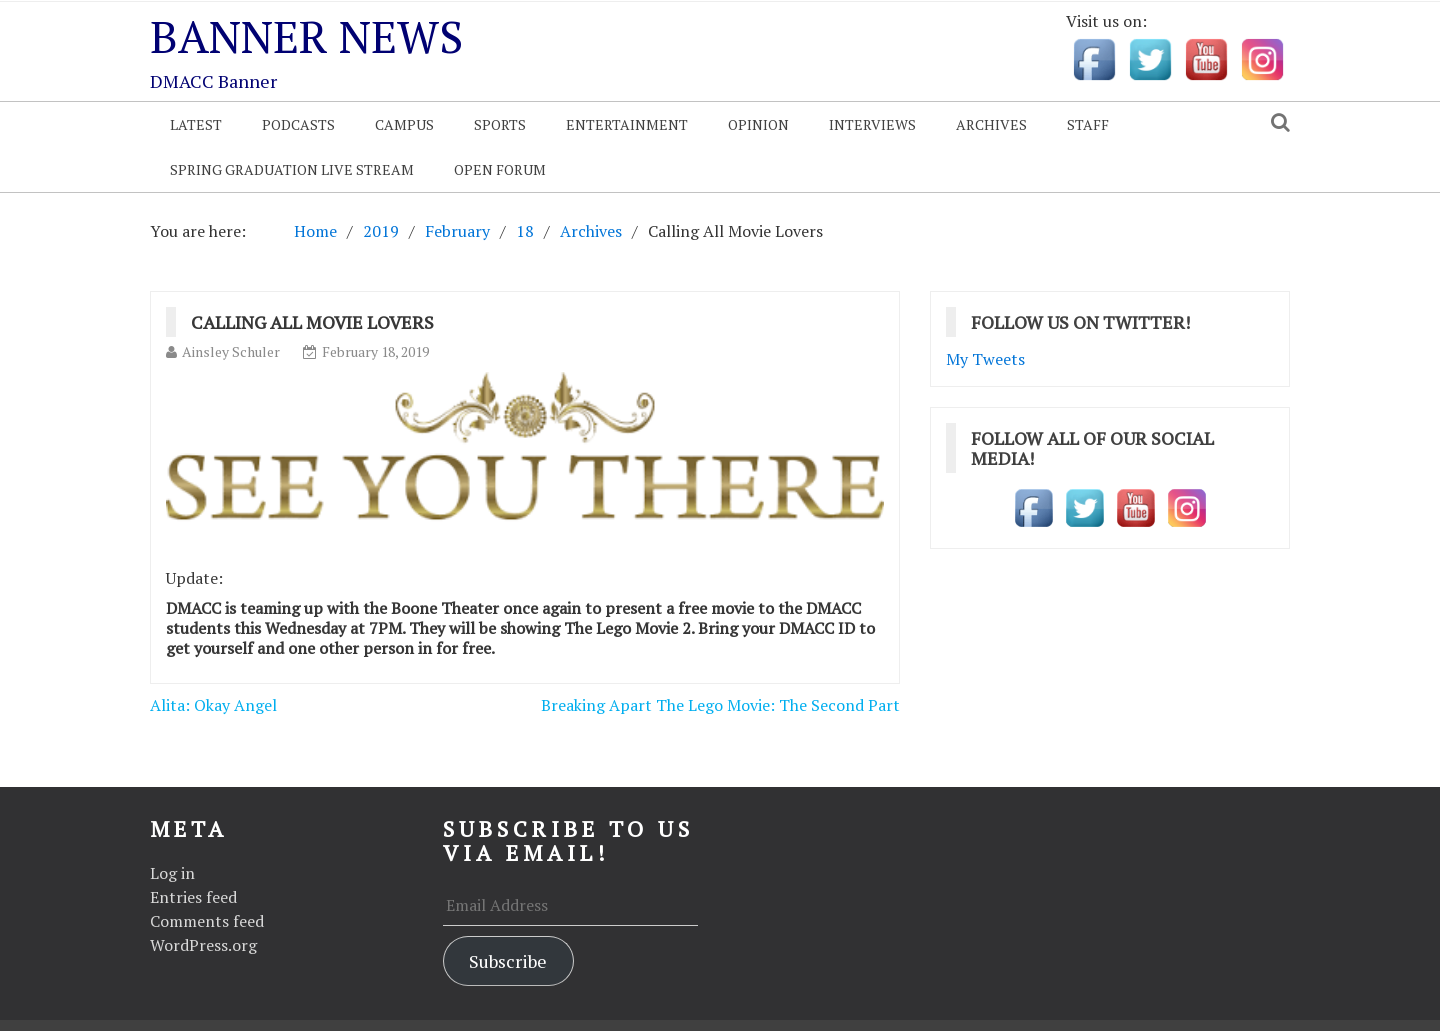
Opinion (758, 124)
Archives (991, 124)
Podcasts (298, 124)
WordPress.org (203, 945)
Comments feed (207, 921)
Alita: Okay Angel (213, 705)
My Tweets (985, 359)
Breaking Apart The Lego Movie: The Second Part (720, 705)
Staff (1088, 124)
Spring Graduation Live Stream (292, 169)
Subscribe (508, 961)
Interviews (872, 124)
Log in (172, 873)
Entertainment (627, 124)
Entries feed (193, 897)
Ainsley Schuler (231, 351)
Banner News (306, 36)
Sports (500, 124)
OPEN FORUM (500, 169)
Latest (196, 124)
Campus (404, 124)
